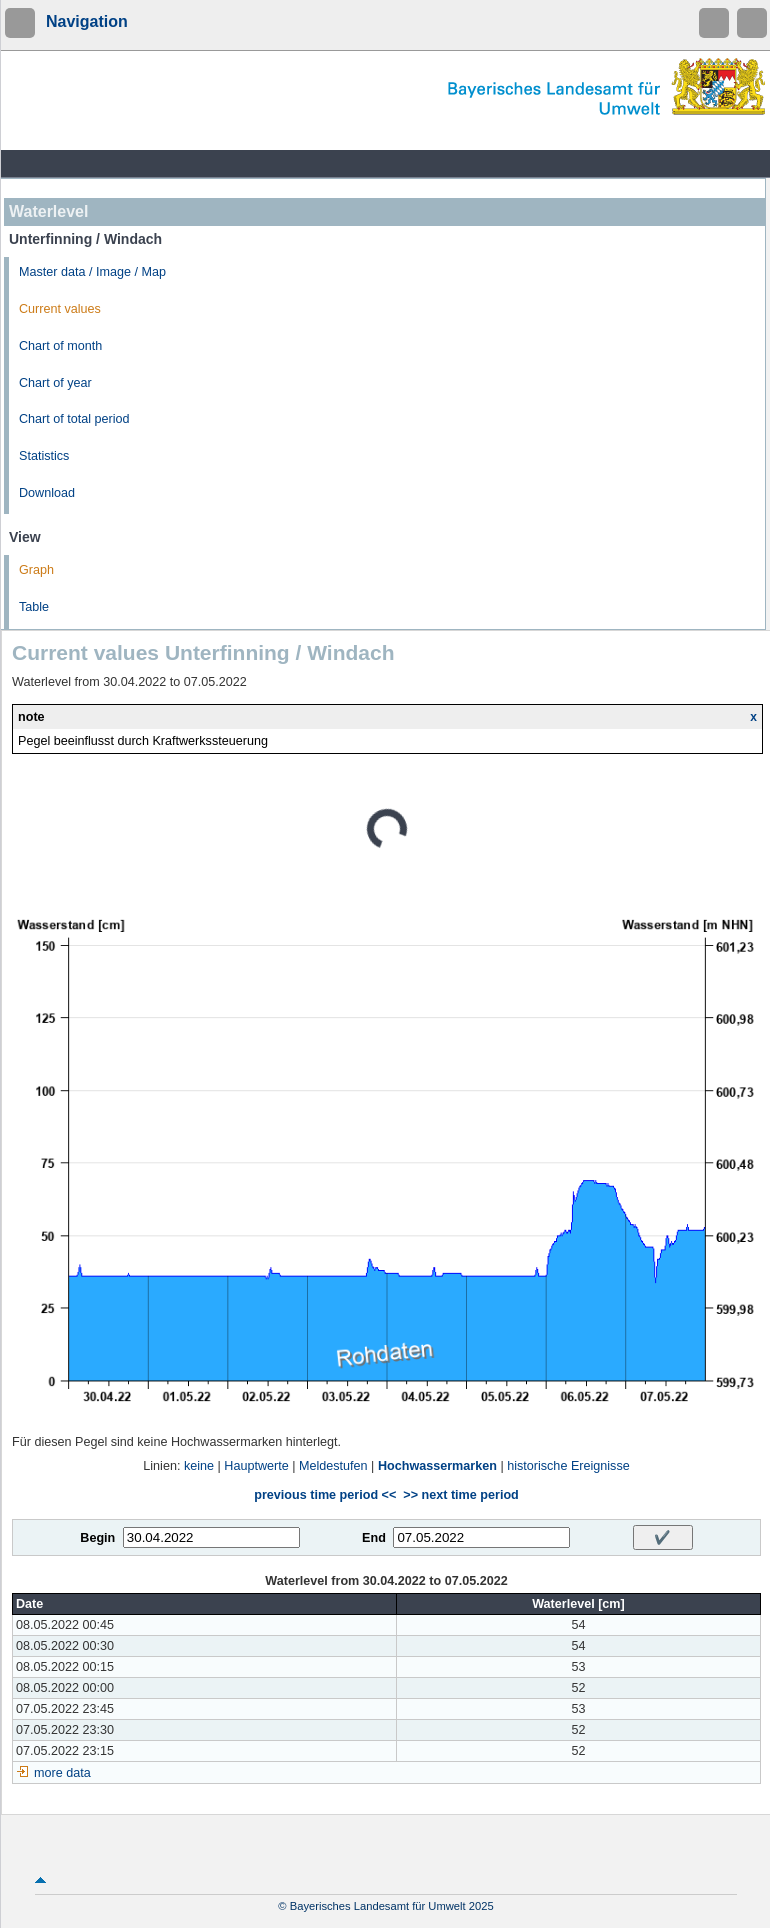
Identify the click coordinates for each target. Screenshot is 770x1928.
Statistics (44, 456)
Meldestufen (333, 1466)
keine (199, 1466)
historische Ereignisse (568, 1466)
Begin (97, 1538)
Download (47, 493)
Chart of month (60, 346)
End (374, 1538)
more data (62, 1773)
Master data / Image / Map (92, 272)
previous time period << (325, 1495)
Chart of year (55, 383)
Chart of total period (74, 419)
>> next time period (460, 1495)
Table (34, 607)
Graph (36, 570)
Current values (60, 309)
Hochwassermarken (437, 1466)
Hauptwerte (256, 1466)
